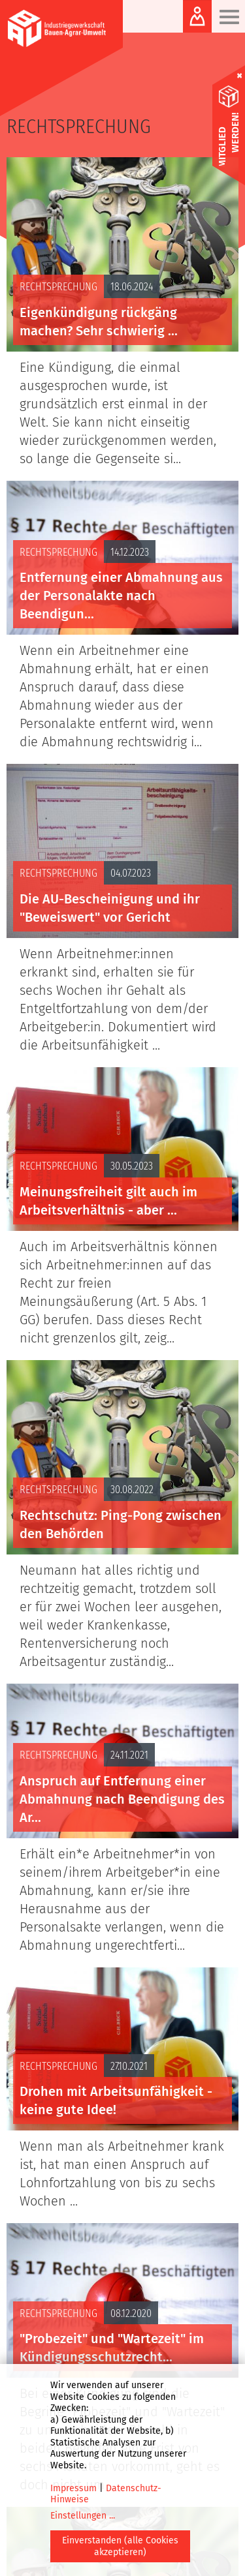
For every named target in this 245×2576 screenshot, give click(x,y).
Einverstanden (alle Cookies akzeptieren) (120, 2546)
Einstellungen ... (82, 2515)
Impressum (73, 2488)
